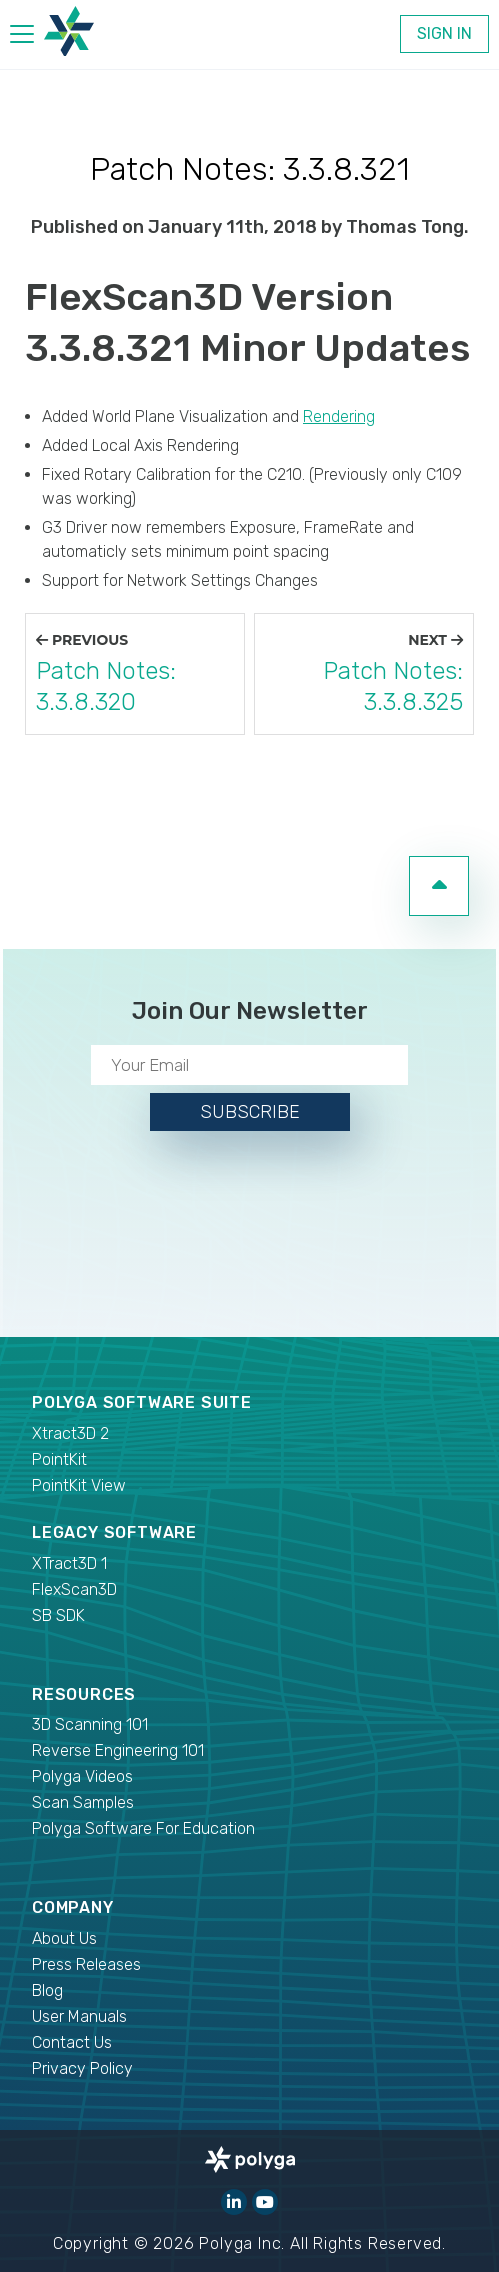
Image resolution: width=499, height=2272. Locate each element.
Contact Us (72, 2042)
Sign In (444, 33)
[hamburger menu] (22, 37)
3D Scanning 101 (90, 1724)
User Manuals (79, 2016)
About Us (64, 1938)
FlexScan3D (74, 1589)
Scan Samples (83, 1802)
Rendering (339, 416)
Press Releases (86, 1964)
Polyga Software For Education (143, 1828)
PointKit (59, 1459)
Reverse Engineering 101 (118, 1750)
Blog (47, 1990)
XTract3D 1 (69, 1563)
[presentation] (250, 1230)
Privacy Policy (82, 2068)
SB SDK (58, 1615)
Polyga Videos (82, 1776)
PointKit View (79, 1485)
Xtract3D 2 (70, 1433)
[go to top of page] (439, 886)
